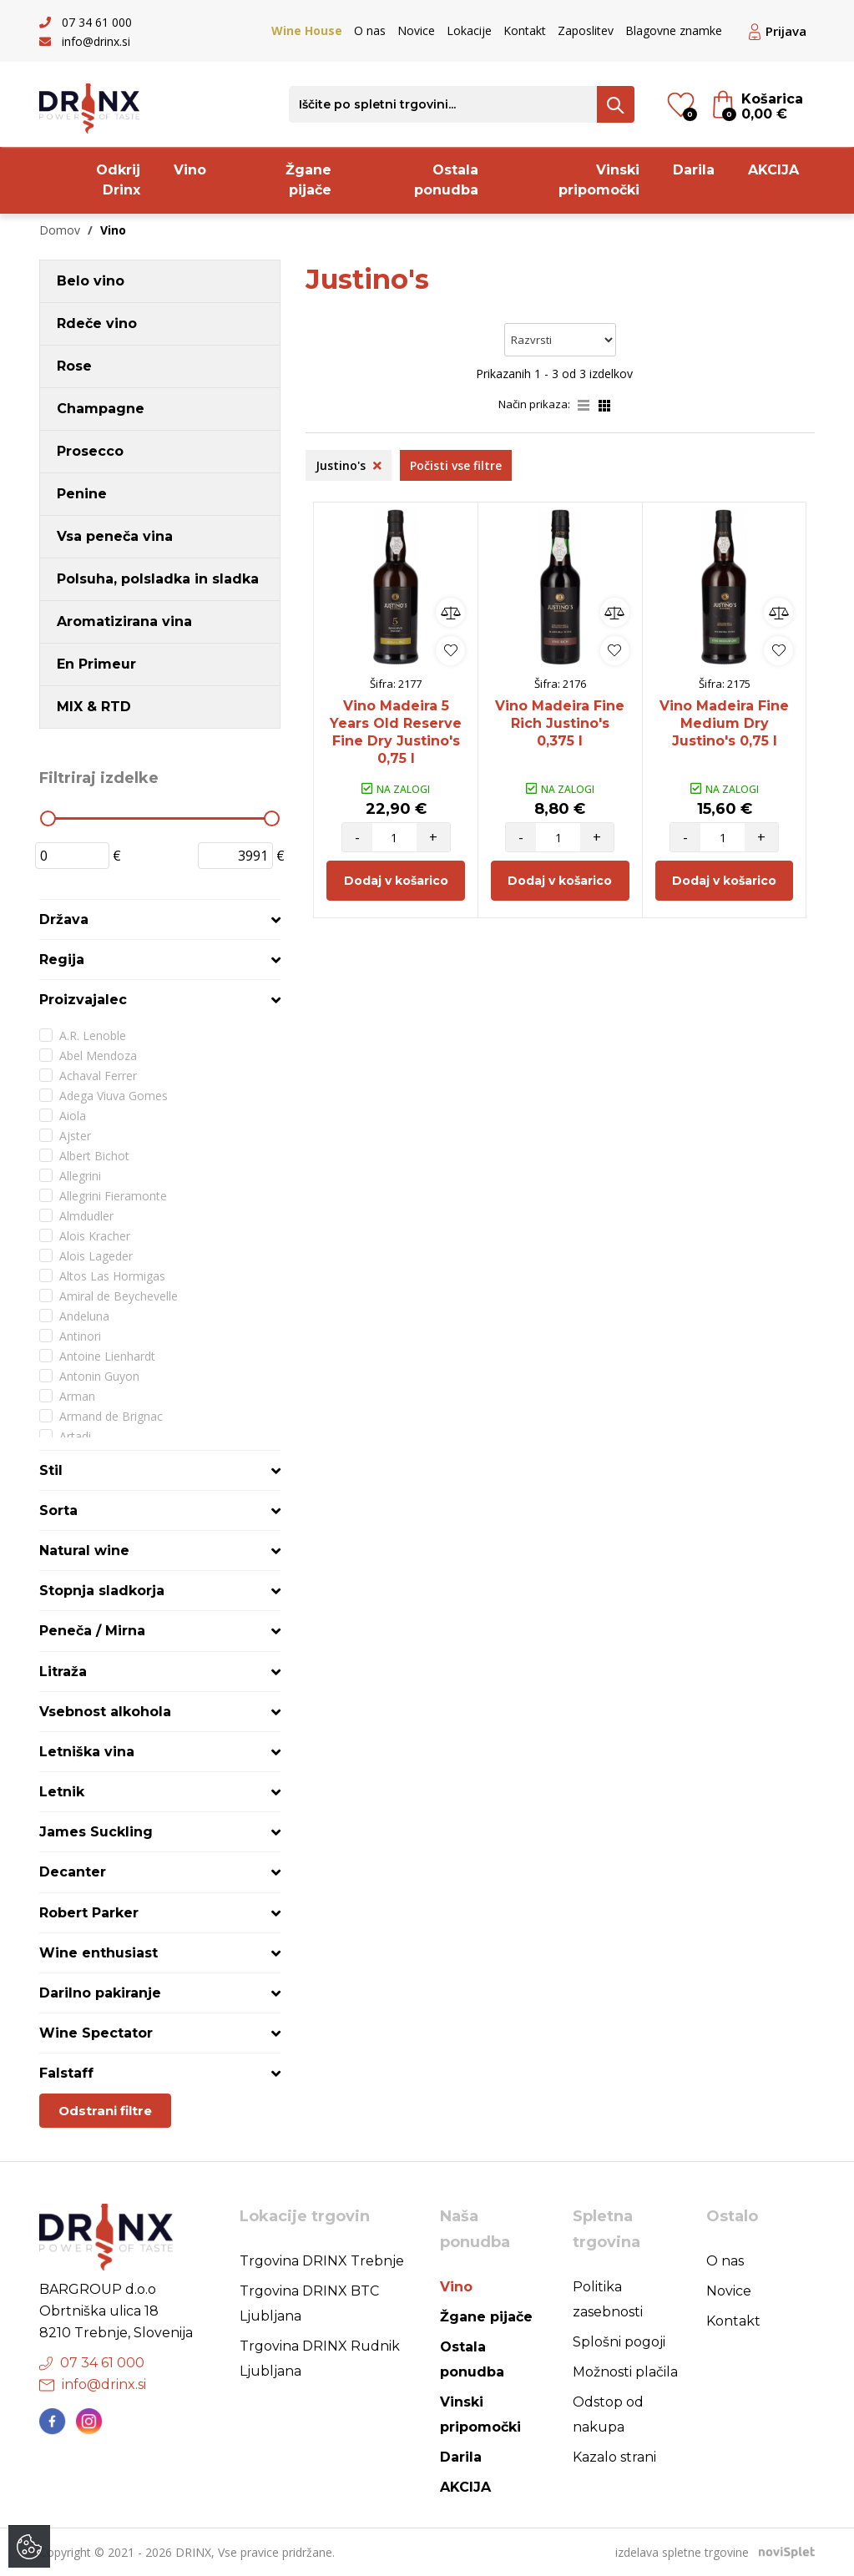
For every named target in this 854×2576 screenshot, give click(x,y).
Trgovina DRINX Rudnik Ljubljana (320, 2358)
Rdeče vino (97, 323)
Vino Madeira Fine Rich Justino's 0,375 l (559, 723)
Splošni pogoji (619, 2342)
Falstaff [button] (66, 2073)
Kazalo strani (614, 2457)
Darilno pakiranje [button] (100, 1993)
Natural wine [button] (84, 1550)
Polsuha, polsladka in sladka (158, 579)
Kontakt (524, 30)
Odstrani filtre (105, 2111)
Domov (59, 230)
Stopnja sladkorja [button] (101, 1591)
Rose (74, 366)
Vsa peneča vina (115, 536)
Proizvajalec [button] (83, 1000)
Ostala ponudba (446, 180)
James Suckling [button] (96, 1832)
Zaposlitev (586, 30)
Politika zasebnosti (608, 2299)
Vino (190, 170)
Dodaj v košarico (396, 880)
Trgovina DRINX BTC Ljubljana (309, 2303)
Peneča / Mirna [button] (92, 1631)
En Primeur (96, 664)
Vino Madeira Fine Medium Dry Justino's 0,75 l (724, 723)
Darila (694, 170)
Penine (82, 494)
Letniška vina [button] (86, 1752)
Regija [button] (61, 959)
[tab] (160, 919)
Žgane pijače (308, 180)
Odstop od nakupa (608, 2414)
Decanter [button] (72, 1872)
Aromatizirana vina (124, 621)
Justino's (349, 465)
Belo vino (90, 281)
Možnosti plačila (625, 2372)
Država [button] (63, 919)
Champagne (100, 409)
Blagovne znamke (673, 30)
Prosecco (90, 451)
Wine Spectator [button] (96, 2033)
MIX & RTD (94, 707)
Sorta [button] (58, 1510)
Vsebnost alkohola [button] (105, 1712)
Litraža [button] (63, 1671)
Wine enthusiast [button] (98, 1953)
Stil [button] (51, 1470)
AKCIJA (773, 170)
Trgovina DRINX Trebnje (322, 2261)
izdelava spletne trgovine (682, 2552)
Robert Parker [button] (89, 1913)
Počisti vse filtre (456, 465)
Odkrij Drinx (118, 180)
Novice (416, 30)
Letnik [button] (61, 1792)
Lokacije (469, 30)
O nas (370, 30)
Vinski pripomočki (598, 180)
